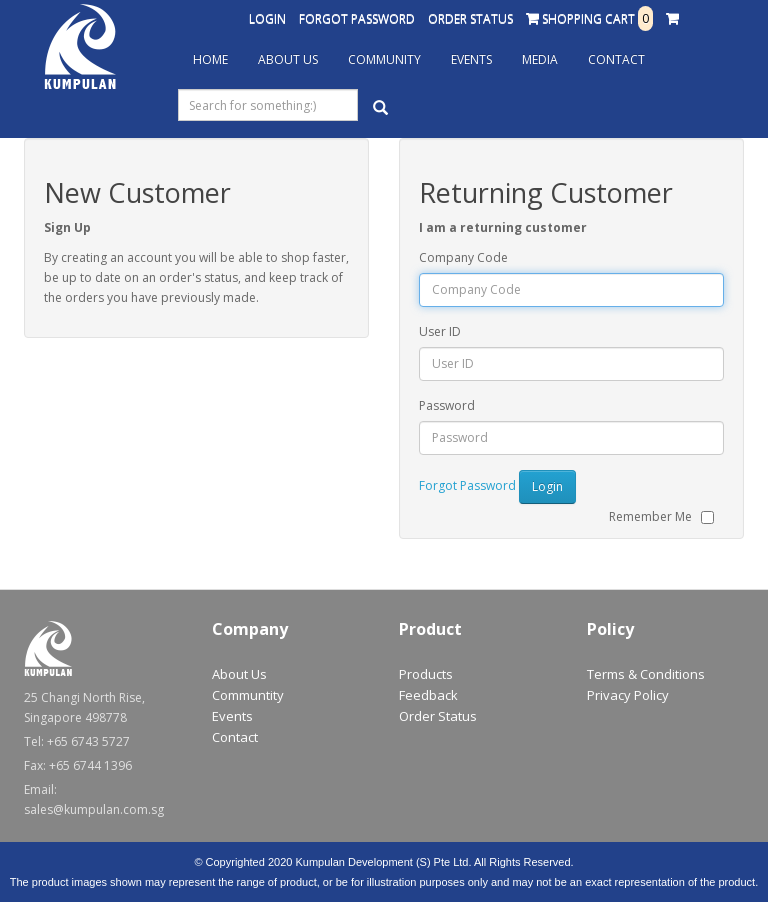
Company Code (463, 257)
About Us (288, 59)
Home (210, 59)
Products (426, 674)
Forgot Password (357, 18)
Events (471, 59)
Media (540, 59)
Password (447, 405)
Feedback (428, 695)
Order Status (470, 18)
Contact (616, 59)
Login (267, 18)
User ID (440, 331)
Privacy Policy (628, 695)
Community (384, 59)
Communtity (248, 695)
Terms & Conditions (646, 674)
